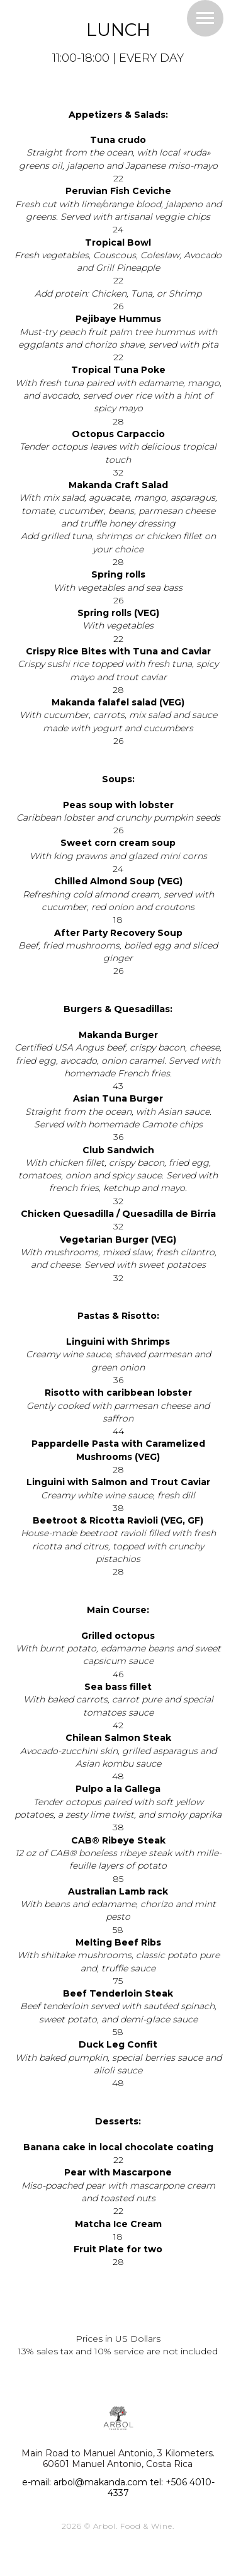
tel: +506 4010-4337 (161, 2487)
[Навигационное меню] (205, 18)
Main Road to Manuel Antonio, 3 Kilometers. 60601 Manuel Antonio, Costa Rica (118, 2459)
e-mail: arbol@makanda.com (84, 2482)
